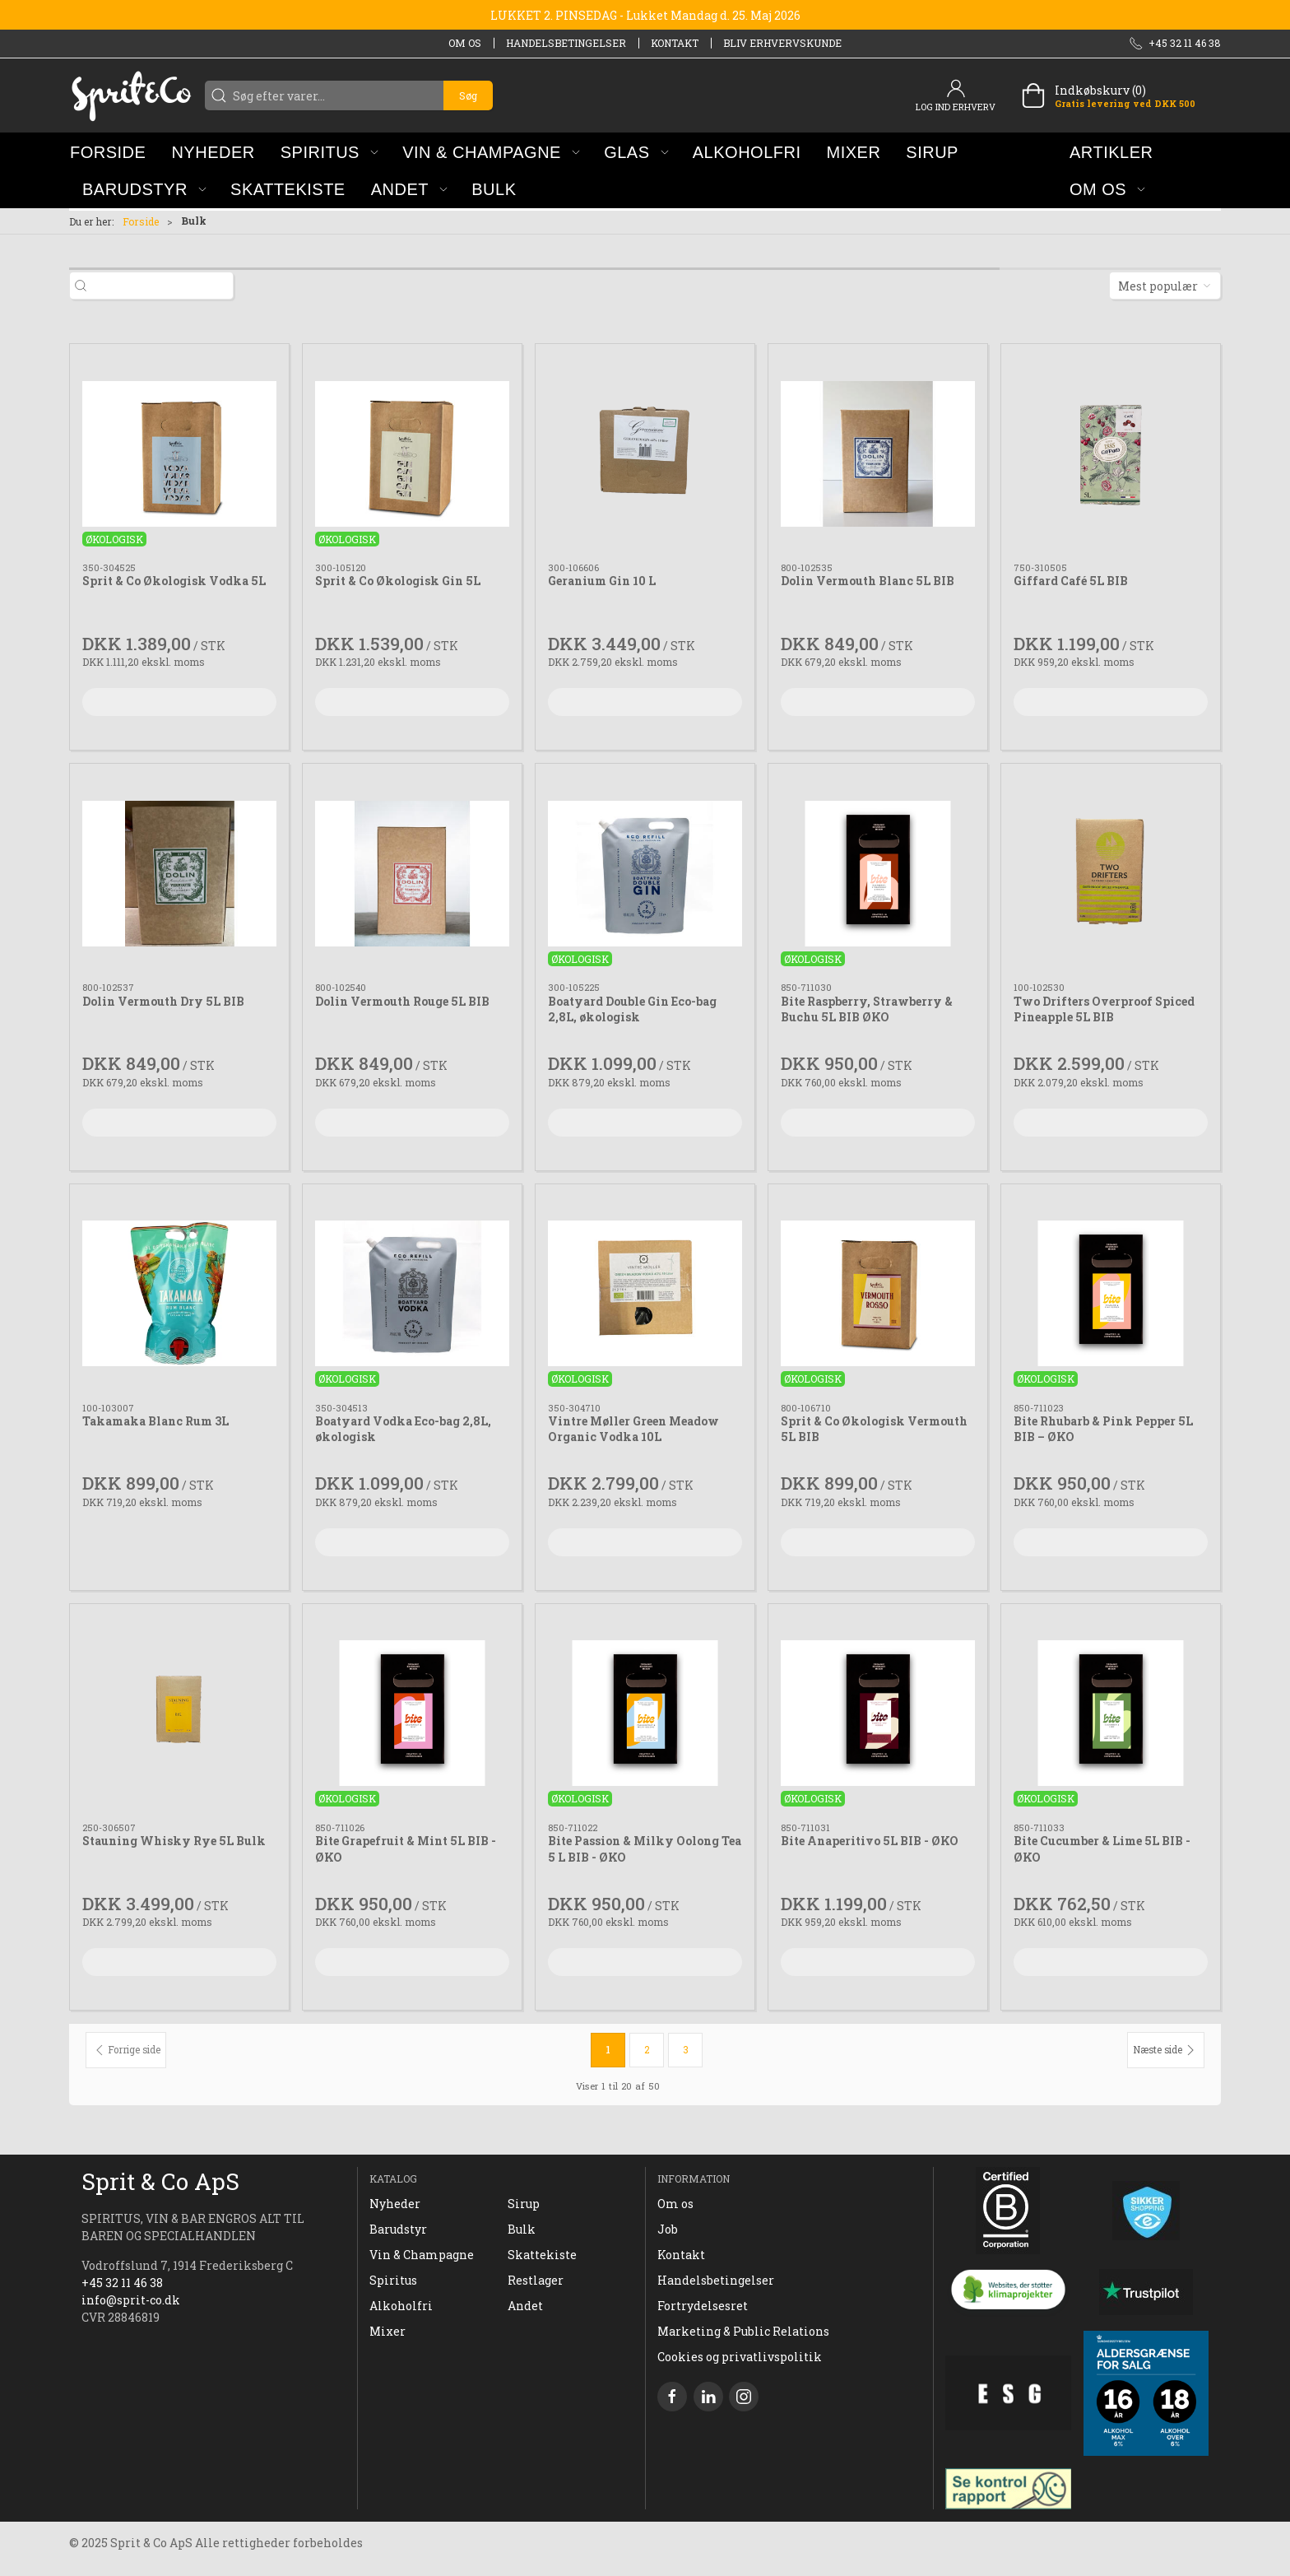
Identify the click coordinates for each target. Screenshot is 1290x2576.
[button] (329, 151)
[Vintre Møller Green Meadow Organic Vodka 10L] (645, 1294)
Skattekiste (542, 2254)
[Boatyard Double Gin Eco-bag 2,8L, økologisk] (645, 873)
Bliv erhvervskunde (782, 42)
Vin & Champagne (421, 2254)
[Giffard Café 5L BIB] (1111, 453)
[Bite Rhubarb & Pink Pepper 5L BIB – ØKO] (1111, 1294)
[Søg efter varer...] (164, 285)
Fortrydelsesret (702, 2305)
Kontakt (674, 42)
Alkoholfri (401, 2305)
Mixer (387, 2331)
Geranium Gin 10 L (602, 580)
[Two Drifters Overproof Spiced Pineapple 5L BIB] (1111, 873)
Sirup (524, 2203)
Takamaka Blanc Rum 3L (155, 1421)
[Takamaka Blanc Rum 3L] (179, 1294)
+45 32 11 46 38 (122, 2282)
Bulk (522, 2229)
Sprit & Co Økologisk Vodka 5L (174, 580)
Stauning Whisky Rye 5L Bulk (174, 1840)
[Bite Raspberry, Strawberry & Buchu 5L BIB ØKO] (878, 873)
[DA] (131, 95)
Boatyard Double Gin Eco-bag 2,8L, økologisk (632, 1009)
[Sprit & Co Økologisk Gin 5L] (412, 453)
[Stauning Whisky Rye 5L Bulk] (179, 1713)
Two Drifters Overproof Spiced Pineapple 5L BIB (1104, 1009)
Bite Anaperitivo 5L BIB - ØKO (869, 1840)
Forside (141, 221)
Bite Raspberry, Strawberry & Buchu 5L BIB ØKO (867, 1009)
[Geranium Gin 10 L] (645, 453)
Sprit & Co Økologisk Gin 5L (397, 580)
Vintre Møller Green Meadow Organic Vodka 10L (633, 1429)
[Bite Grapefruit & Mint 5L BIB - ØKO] (412, 1713)
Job (667, 2229)
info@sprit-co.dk (130, 2300)
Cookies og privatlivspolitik (739, 2356)
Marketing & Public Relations (743, 2331)
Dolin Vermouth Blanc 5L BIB (867, 580)
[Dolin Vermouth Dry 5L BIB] (179, 873)
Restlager (536, 2280)
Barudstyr (398, 2229)
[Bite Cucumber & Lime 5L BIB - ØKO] (1111, 1713)
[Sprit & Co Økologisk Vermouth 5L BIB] (878, 1294)
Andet (525, 2305)
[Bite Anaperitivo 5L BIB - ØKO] (878, 1713)
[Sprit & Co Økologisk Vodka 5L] (179, 453)
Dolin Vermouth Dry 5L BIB (163, 1001)
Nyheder (394, 2203)
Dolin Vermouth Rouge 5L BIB (402, 1001)
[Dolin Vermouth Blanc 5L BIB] (878, 453)
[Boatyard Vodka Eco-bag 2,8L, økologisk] (412, 1294)
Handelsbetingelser (566, 42)
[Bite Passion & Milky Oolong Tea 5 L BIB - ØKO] (645, 1713)
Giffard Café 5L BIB (1071, 580)
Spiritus (393, 2280)
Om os (464, 42)
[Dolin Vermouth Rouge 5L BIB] (412, 873)
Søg (468, 95)
